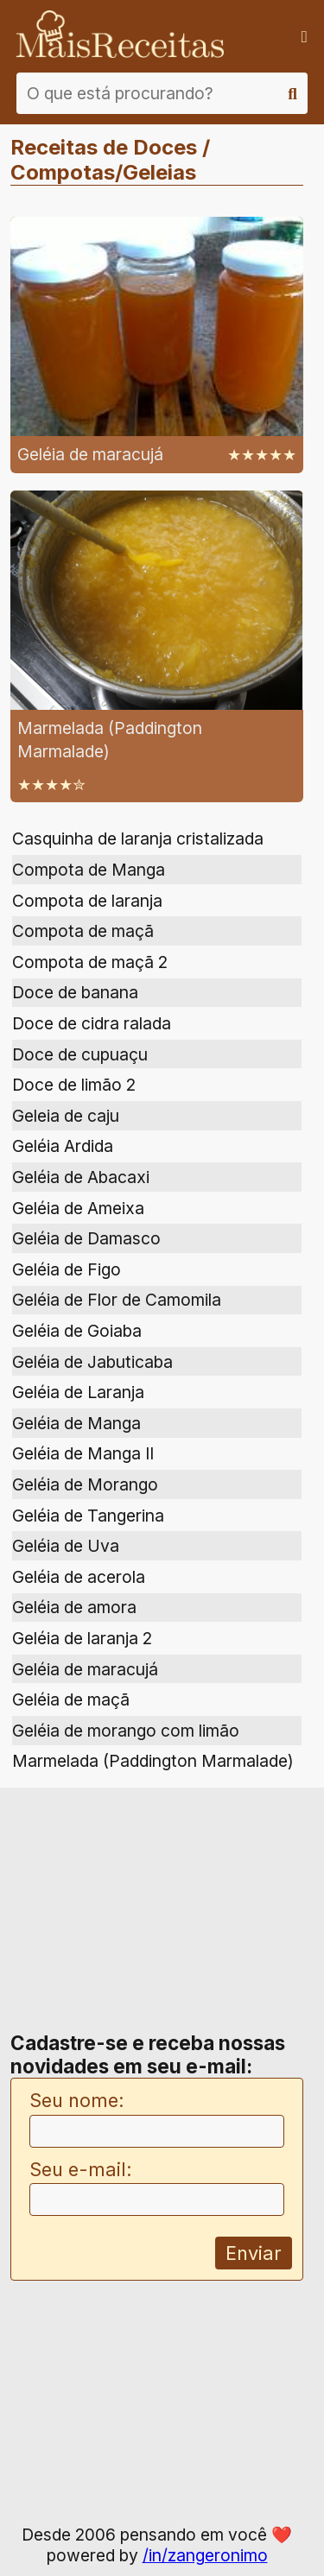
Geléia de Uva (65, 1545)
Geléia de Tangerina (88, 1515)
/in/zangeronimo (205, 2555)
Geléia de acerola (78, 1576)
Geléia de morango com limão (125, 1730)
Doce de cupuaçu (80, 1054)
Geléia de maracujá (85, 1669)
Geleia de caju (65, 1115)
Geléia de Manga (76, 1423)
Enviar (254, 2253)
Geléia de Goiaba (77, 1330)
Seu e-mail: (80, 2169)
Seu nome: (76, 2100)
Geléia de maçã (71, 1699)
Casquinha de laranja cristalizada (138, 838)
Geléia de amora (74, 1607)
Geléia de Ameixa (78, 1208)
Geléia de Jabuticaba (92, 1361)
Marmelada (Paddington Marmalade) (153, 1760)
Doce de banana (75, 992)
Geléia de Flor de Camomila (116, 1299)
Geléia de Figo (66, 1269)
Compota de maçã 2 (90, 962)
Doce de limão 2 (74, 1084)
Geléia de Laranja (78, 1392)
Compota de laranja (87, 900)
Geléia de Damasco (86, 1238)
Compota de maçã (83, 931)
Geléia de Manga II (83, 1453)
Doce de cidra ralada (91, 1023)
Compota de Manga (88, 869)
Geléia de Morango (85, 1484)
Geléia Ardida (62, 1146)
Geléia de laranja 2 (82, 1638)
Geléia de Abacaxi (80, 1177)
